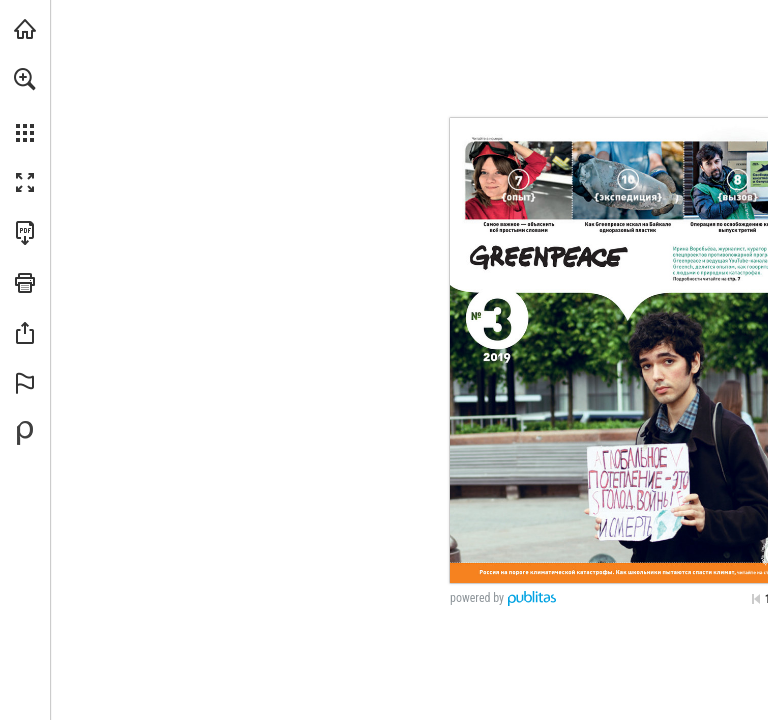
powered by (477, 598)
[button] (25, 79)
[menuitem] (25, 105)
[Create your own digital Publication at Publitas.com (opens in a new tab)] (25, 433)
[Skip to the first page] (756, 599)
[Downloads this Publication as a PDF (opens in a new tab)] (25, 233)
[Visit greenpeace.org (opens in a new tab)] (25, 29)
